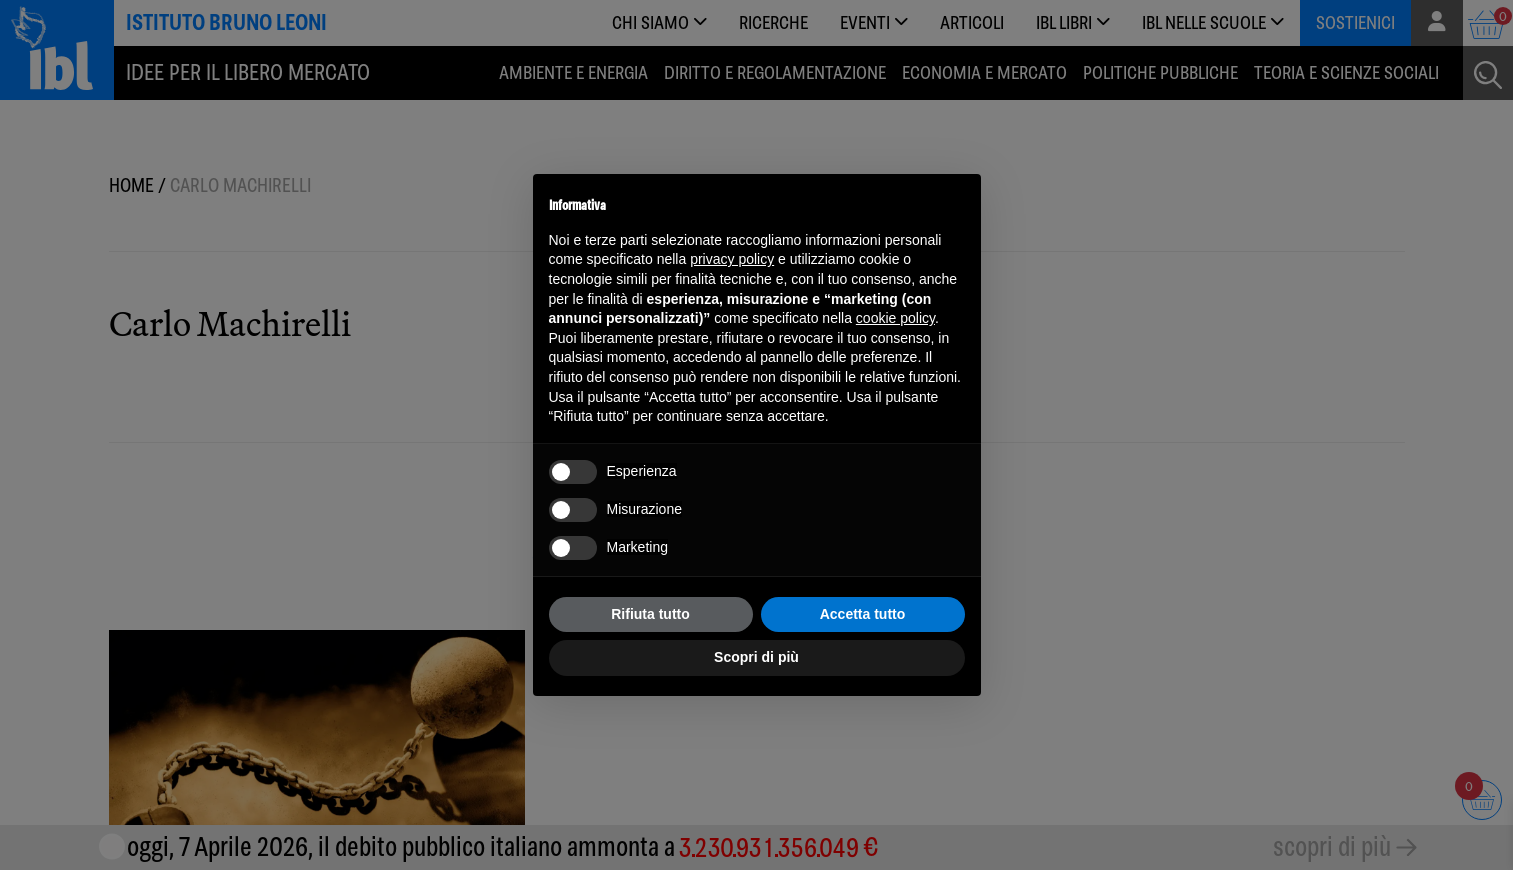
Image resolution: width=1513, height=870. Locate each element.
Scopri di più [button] (756, 657)
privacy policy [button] (732, 259)
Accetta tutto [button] (863, 614)
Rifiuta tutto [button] (650, 614)
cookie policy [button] (895, 318)
